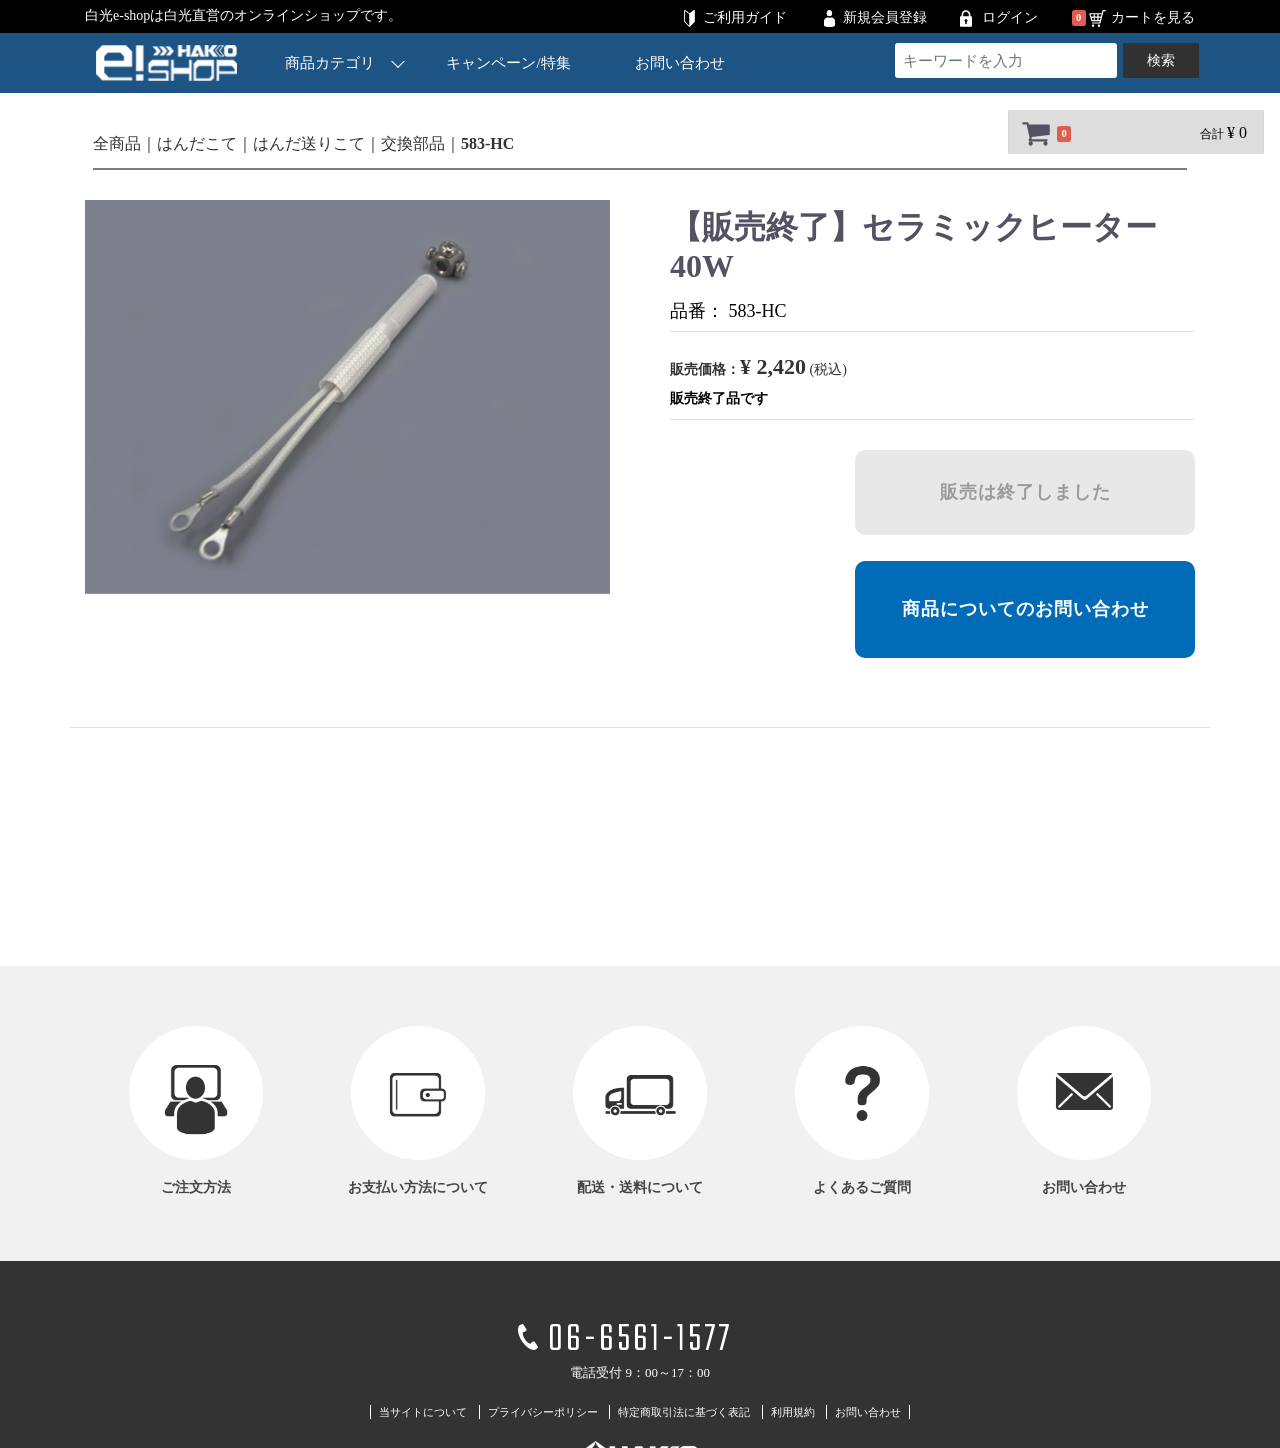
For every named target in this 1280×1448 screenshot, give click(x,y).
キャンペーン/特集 (509, 63)
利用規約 (793, 1412)
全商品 (117, 143)
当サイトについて (423, 1412)
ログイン (1010, 17)
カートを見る (1153, 17)
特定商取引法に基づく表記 (684, 1412)
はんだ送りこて (309, 143)
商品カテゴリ (345, 62)
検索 (1161, 60)
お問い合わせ (680, 63)
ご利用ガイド (745, 17)
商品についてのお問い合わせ (1025, 609)
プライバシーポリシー (543, 1412)
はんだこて (197, 143)
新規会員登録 (885, 17)
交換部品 (413, 143)
